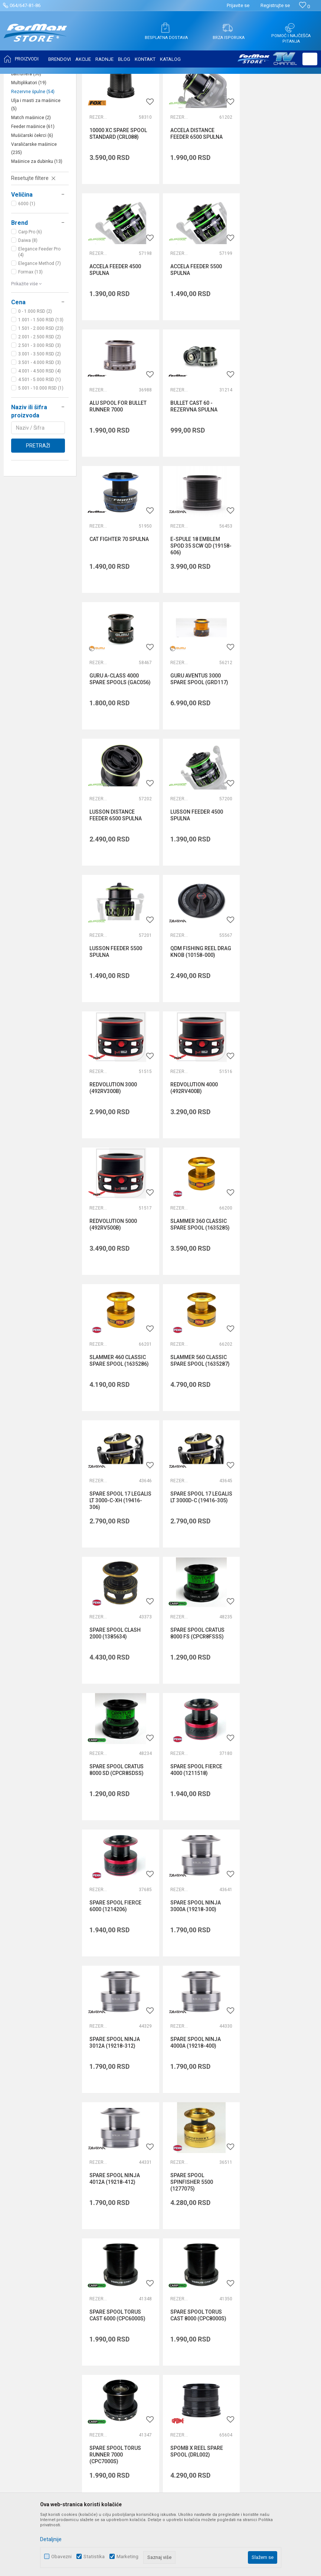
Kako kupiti (227, 2235)
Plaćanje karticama (237, 2266)
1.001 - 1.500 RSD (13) (40, 393)
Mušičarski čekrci (32, 209)
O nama (122, 2214)
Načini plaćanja (232, 2256)
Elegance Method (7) (39, 337)
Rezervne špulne (33, 165)
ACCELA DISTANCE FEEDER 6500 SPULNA (196, 206)
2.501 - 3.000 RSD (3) (39, 419)
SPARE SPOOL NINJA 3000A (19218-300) (114, 1430)
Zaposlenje (126, 2225)
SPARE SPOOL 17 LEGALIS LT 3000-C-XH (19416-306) (277, 1025)
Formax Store (21, 78)
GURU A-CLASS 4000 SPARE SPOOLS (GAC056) (280, 478)
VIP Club (122, 2297)
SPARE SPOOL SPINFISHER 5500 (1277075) (191, 1569)
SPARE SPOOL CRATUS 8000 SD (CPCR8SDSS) (116, 1293)
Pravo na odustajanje (240, 2277)
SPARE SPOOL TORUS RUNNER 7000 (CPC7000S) (196, 1704)
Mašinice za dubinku (36, 235)
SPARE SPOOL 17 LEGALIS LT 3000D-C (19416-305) (113, 1161)
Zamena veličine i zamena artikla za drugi (257, 2312)
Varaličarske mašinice (34, 222)
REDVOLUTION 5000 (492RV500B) (193, 886)
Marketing (127, 2556)
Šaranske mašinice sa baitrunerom (34, 126)
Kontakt (122, 2245)
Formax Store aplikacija (140, 2308)
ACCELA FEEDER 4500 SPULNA (276, 206)
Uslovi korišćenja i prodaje (245, 2214)
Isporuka (225, 2245)
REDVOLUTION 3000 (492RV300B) (274, 750)
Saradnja (123, 2235)
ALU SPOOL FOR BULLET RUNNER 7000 (198, 343)
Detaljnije (51, 2539)
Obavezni (61, 2556)
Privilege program (134, 2287)
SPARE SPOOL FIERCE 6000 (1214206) (276, 1293)
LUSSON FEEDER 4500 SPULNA (276, 614)
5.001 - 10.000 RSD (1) (40, 462)
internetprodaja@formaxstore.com (125, 2126)
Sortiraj (252, 97)
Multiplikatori (28, 156)
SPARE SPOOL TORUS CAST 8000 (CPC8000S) (117, 1701)
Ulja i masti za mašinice (35, 178)
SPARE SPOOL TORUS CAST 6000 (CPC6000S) (278, 1565)
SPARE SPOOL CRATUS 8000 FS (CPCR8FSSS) (277, 1158)
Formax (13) (30, 345)
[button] (309, 59)
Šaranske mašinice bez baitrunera (35, 143)
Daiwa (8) (27, 314)
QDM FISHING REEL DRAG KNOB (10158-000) (200, 750)
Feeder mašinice (33, 200)
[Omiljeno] (304, 6)
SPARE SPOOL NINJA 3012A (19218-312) (195, 1430)
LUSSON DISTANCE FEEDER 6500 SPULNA (196, 614)
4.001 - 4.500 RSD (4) (39, 444)
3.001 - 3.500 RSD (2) (39, 427)
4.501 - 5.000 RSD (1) (39, 453)
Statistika (94, 2556)
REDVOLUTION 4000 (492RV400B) (113, 886)
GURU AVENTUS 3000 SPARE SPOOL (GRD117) (118, 614)
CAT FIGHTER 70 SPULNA (119, 475)
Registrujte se (275, 5)
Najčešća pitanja (132, 2256)
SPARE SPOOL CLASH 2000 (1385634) (195, 1158)
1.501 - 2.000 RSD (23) (40, 402)
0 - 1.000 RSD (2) (35, 385)
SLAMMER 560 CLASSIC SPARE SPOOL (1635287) (199, 1022)
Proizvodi (49, 78)
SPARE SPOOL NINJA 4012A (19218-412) (114, 1565)
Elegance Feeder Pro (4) (39, 325)
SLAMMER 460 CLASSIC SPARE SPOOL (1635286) (119, 1022)
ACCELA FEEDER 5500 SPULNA (115, 343)
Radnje (121, 2266)
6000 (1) (26, 277)
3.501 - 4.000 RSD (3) (39, 436)
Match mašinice (31, 191)
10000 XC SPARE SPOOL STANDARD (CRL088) (118, 206)
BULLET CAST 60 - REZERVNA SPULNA (273, 343)
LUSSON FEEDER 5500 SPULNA (115, 750)
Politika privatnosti (236, 2225)
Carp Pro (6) (30, 305)
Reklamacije (229, 2287)
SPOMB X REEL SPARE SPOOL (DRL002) (276, 1701)
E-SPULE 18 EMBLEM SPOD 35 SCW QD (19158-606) (200, 482)
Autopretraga (220, 97)
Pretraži (38, 519)
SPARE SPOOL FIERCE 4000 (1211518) (196, 1293)
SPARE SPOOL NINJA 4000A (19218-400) (275, 1430)
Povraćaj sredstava (237, 2297)
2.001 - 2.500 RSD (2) (39, 410)
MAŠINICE (75, 78)
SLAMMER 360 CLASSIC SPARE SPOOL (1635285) (279, 886)
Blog (118, 2277)
